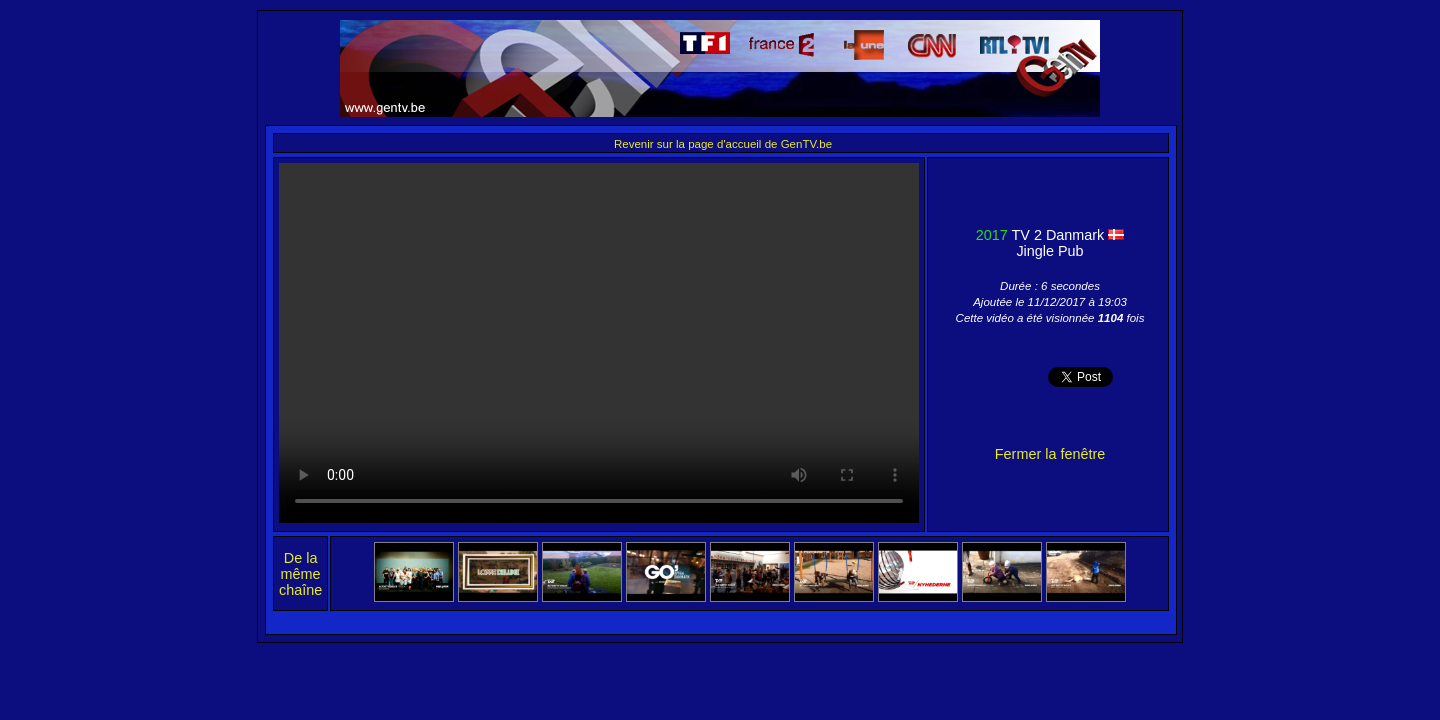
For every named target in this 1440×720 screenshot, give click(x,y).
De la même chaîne (300, 574)
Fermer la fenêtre (1050, 454)
